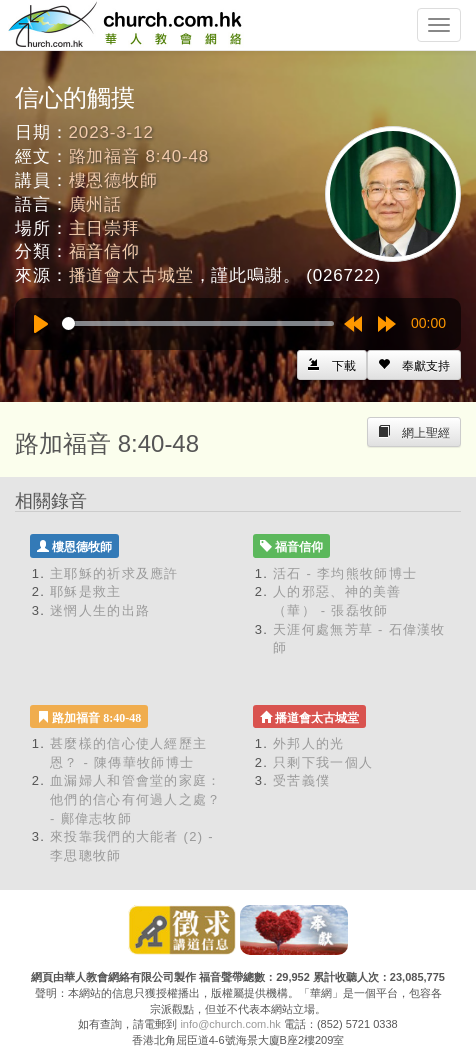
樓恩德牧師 (113, 180)
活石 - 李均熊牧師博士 (345, 573)
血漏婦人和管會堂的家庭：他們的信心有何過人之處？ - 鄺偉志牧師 (136, 799)
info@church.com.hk (230, 1024)
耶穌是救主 (86, 591)
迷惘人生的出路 (100, 610)
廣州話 (96, 204)
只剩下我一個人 (323, 762)
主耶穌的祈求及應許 (114, 573)
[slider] (198, 323)
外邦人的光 (309, 743)
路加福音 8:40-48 (139, 156)
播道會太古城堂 (131, 275)
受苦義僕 (301, 780)
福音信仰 (104, 251)
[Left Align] (414, 365)
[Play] (41, 324)
